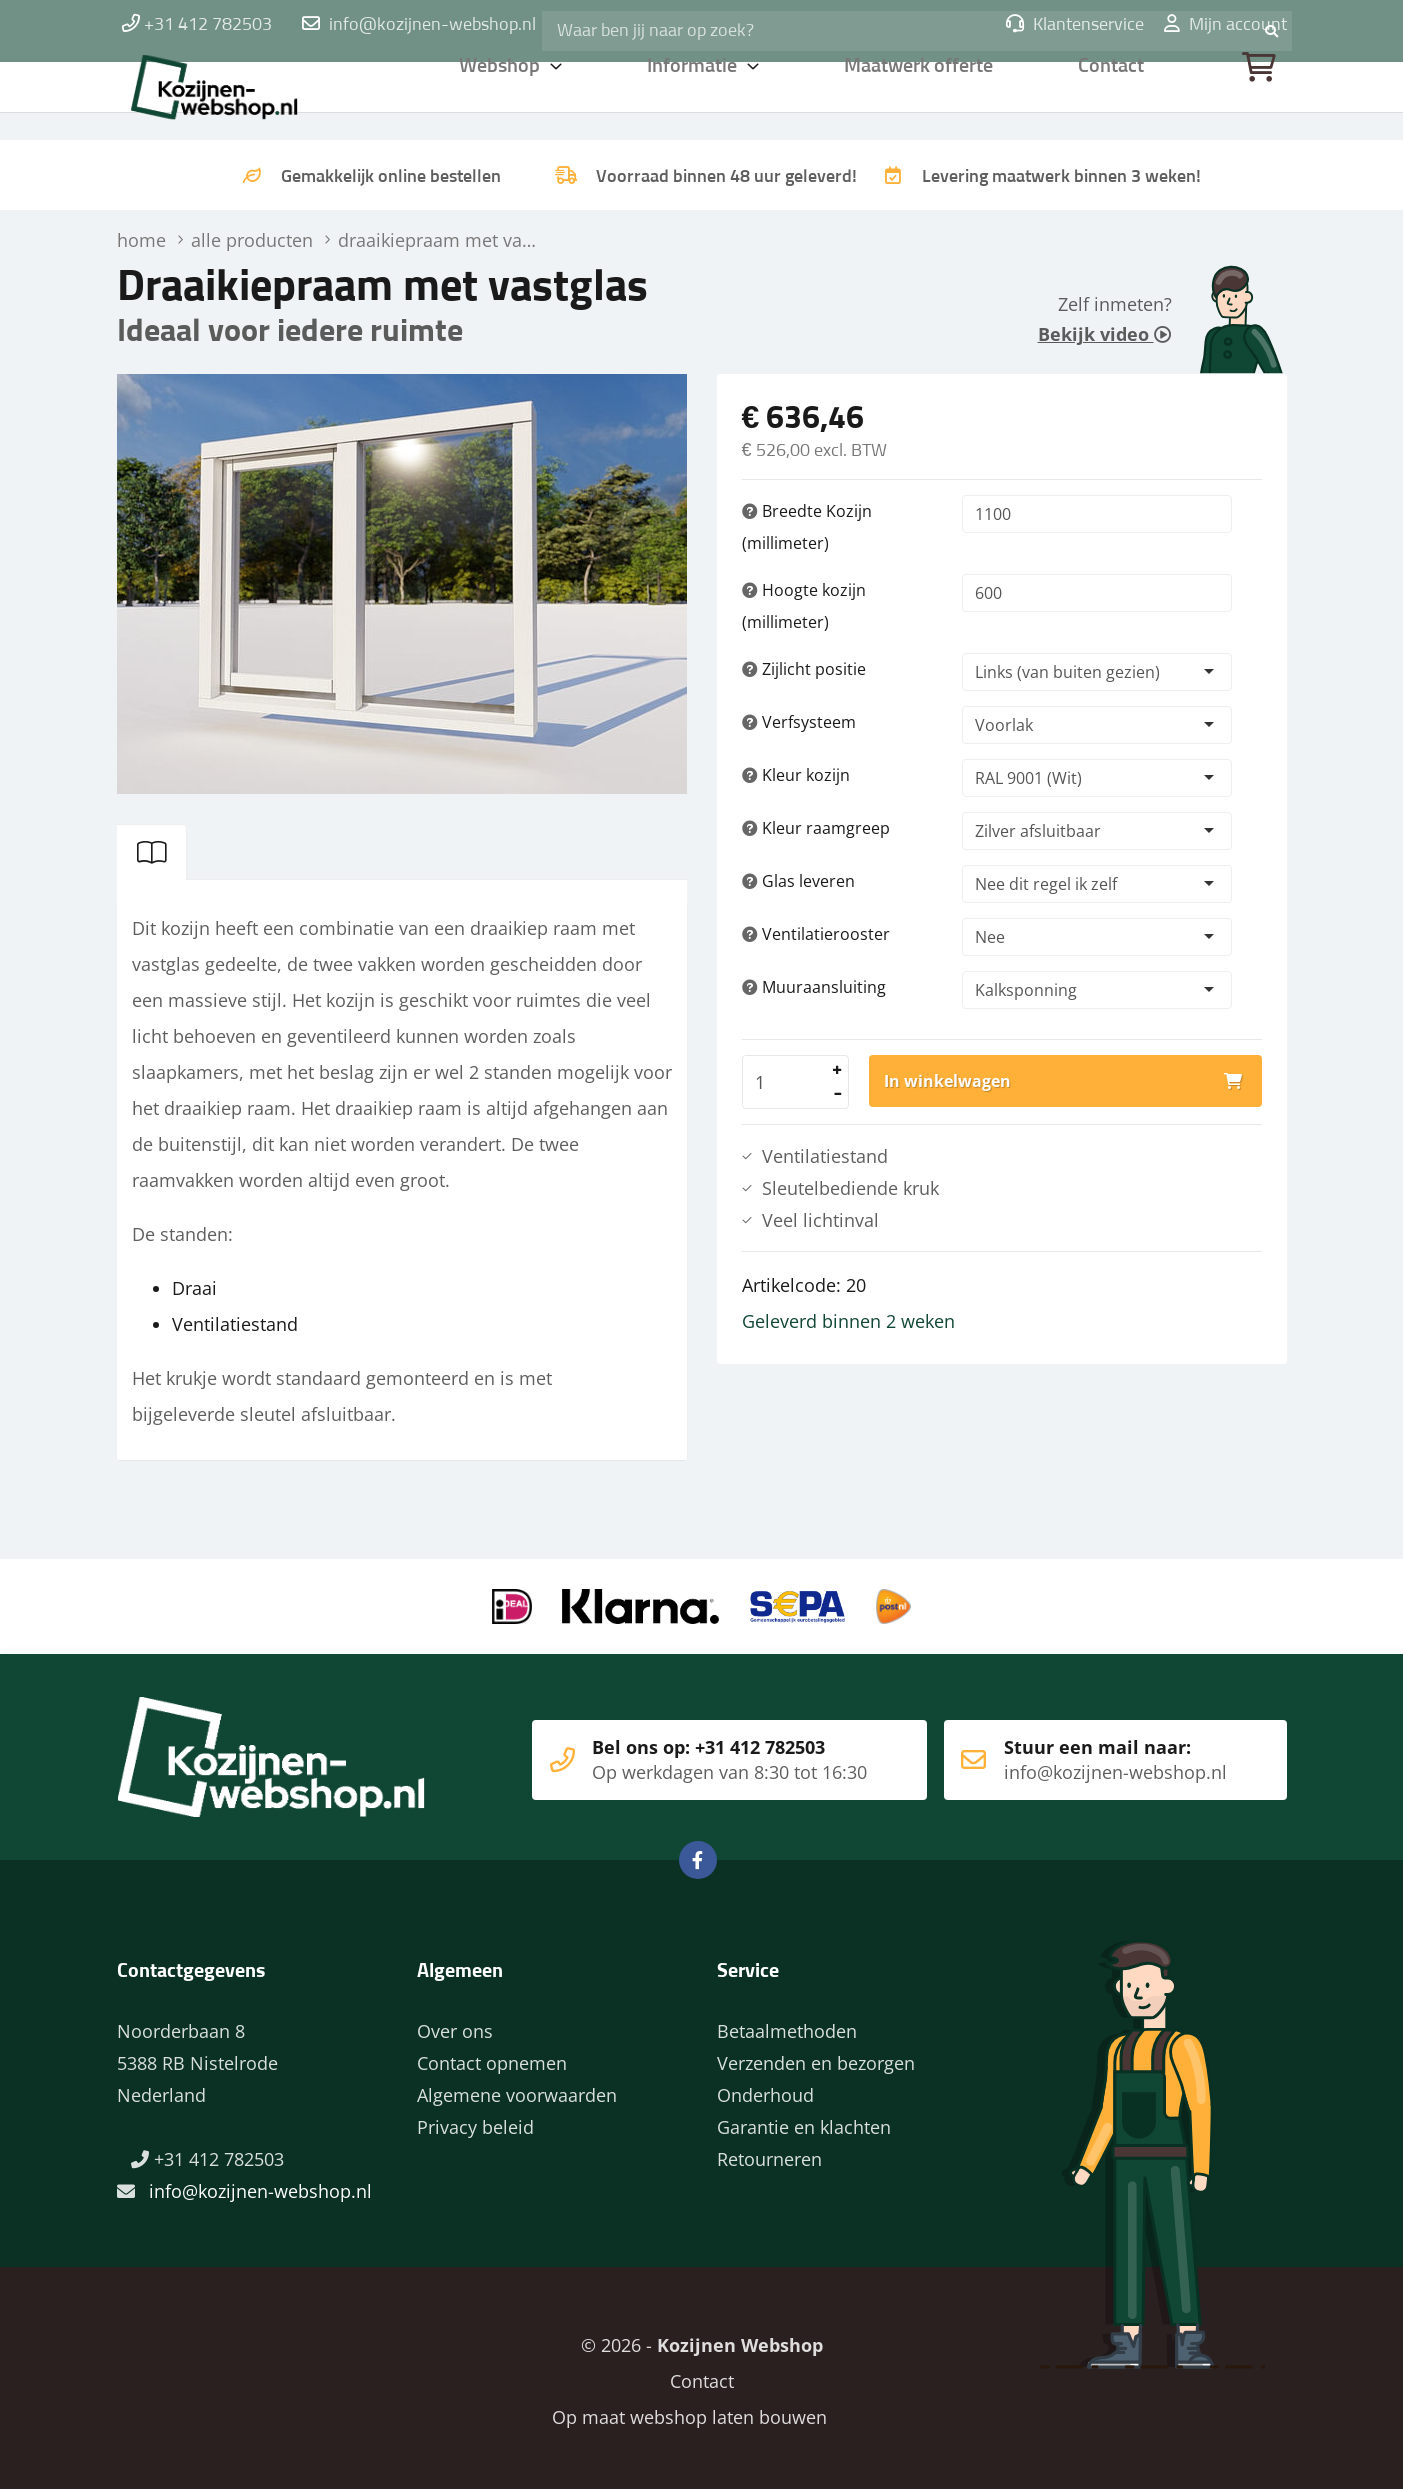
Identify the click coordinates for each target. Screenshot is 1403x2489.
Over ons (455, 2025)
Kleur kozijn (796, 775)
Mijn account (1225, 25)
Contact (1112, 95)
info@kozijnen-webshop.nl (432, 25)
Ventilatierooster (816, 934)
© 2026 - (702, 2339)
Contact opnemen (492, 2057)
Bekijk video (1105, 334)
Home (247, 95)
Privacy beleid (475, 2121)
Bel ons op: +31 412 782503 (691, 1754)
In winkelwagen (947, 1081)
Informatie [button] (695, 95)
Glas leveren (798, 881)
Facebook (698, 1854)
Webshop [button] (500, 95)
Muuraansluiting (814, 987)
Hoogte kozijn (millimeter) (804, 606)
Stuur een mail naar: (1085, 1754)
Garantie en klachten (804, 2121)
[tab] (152, 852)
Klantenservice (1075, 25)
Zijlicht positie (804, 669)
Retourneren (769, 2153)
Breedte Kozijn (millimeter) (807, 527)
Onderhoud (765, 2089)
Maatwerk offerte (921, 95)
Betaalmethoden (787, 2025)
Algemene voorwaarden (517, 2089)
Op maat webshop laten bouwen (681, 2411)
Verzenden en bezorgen (816, 2057)
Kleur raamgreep (816, 828)
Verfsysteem (799, 722)
